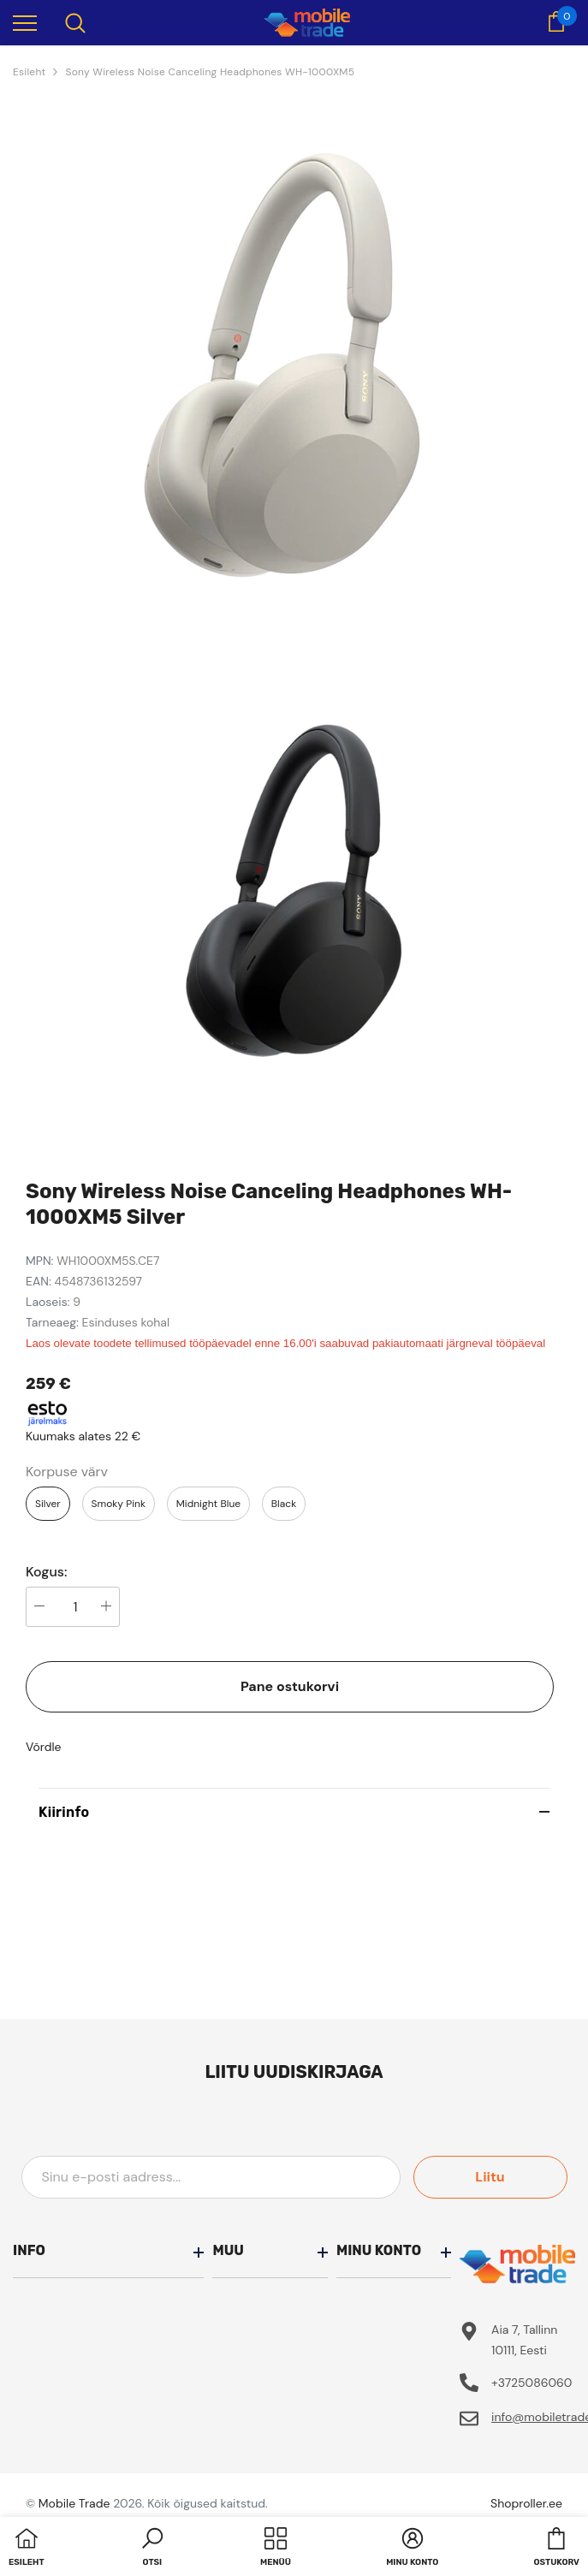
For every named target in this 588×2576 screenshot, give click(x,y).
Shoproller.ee (526, 2503)
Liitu (489, 2177)
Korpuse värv (67, 1472)
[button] (152, 2549)
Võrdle (44, 1746)
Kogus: (47, 1572)
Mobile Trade (74, 2503)
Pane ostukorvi (290, 1686)
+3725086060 (531, 2382)
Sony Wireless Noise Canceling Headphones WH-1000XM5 (209, 72)
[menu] (25, 22)
